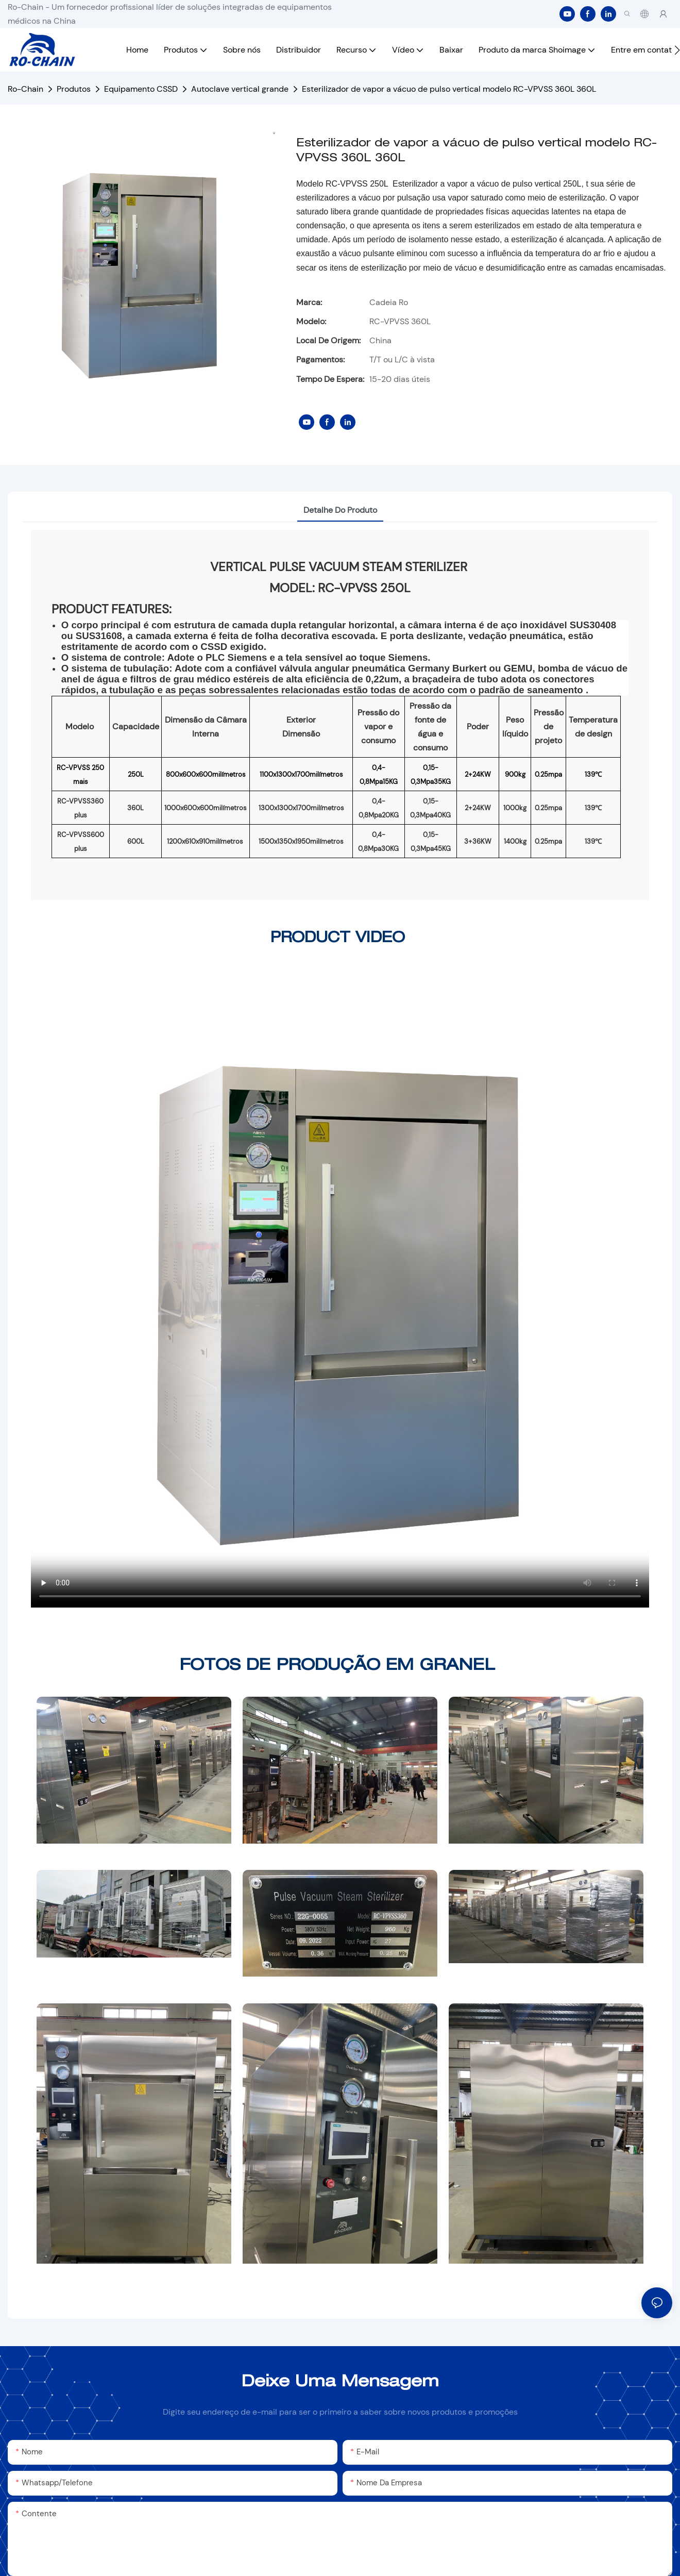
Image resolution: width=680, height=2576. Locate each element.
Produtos (74, 88)
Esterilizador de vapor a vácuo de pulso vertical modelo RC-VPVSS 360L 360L (449, 88)
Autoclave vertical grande (239, 88)
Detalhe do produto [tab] (340, 510)
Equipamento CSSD (141, 88)
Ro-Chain (25, 88)
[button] (677, 50)
